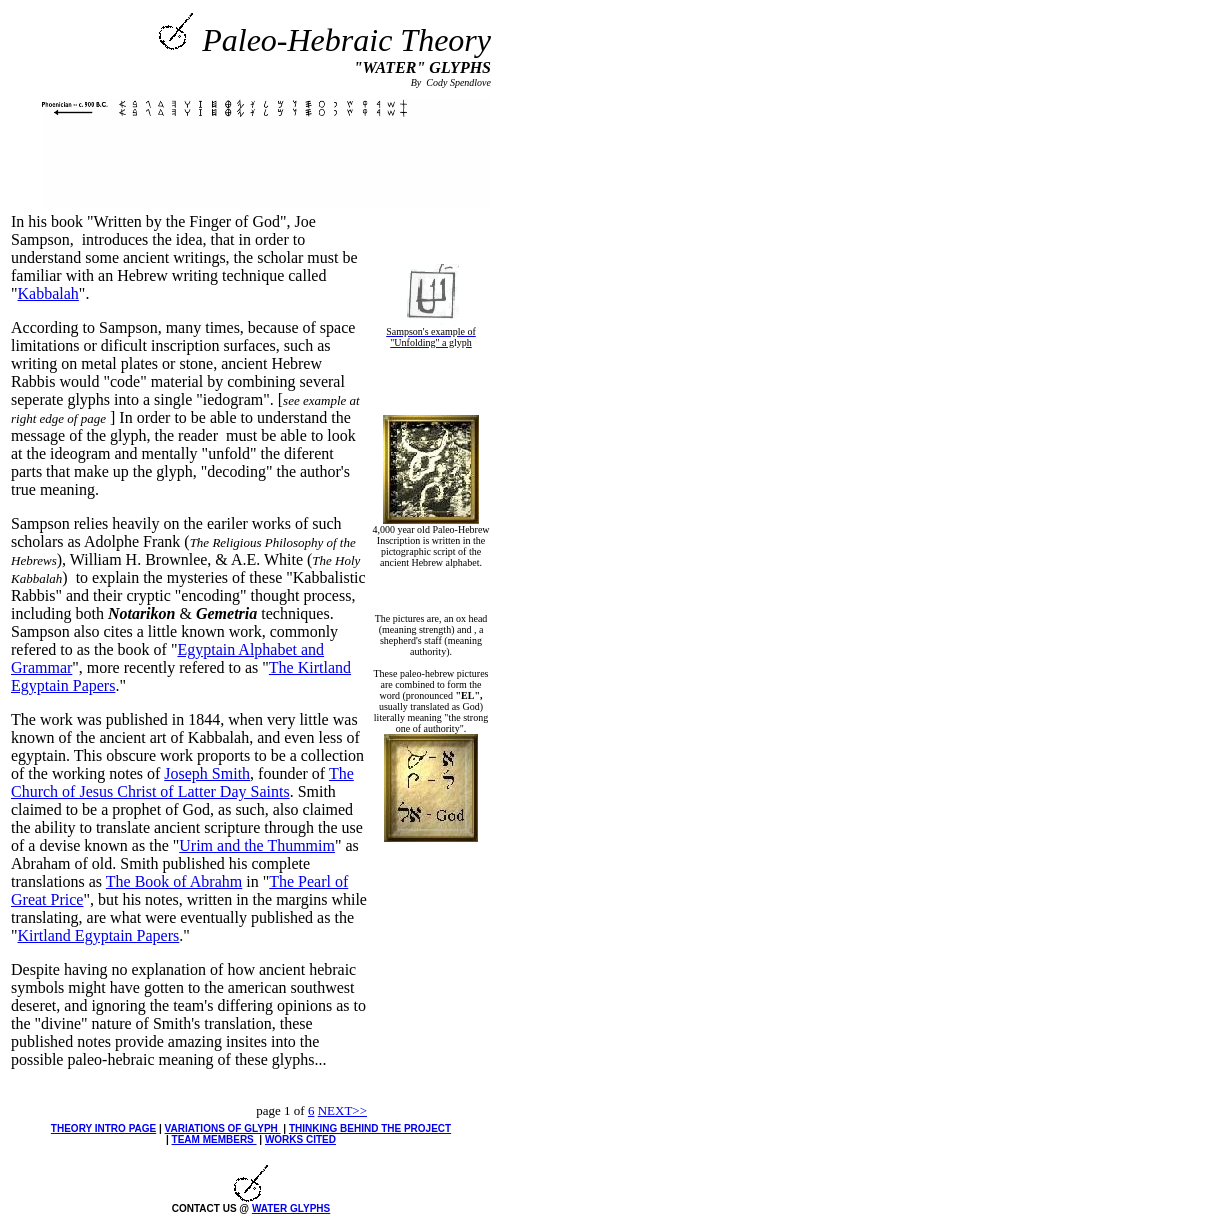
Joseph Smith (207, 773)
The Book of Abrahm (174, 881)
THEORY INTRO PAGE (103, 1128)
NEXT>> (342, 1110)
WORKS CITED (300, 1139)
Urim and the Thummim (257, 845)
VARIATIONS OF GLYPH (223, 1128)
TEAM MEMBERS (214, 1139)
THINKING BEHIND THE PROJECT (370, 1128)
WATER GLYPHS (291, 1208)
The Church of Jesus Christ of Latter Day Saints (182, 782)
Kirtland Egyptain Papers (99, 935)
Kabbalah (48, 293)
